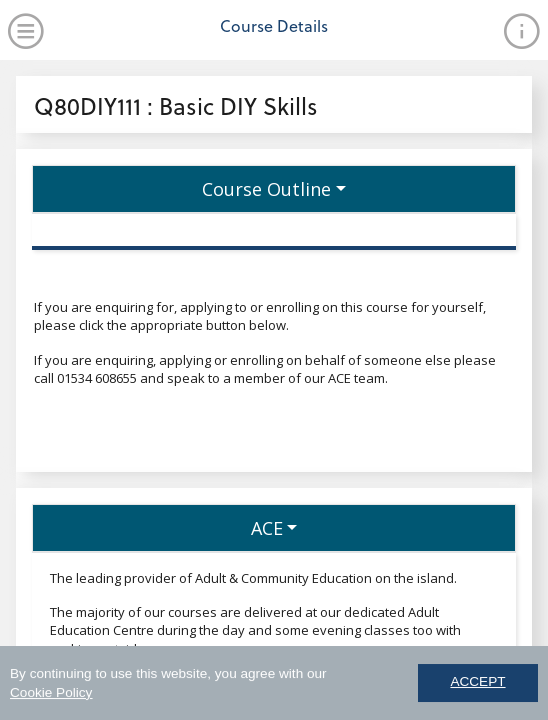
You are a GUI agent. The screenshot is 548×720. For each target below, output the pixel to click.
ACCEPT (477, 685)
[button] (274, 189)
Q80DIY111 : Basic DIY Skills (176, 105)
